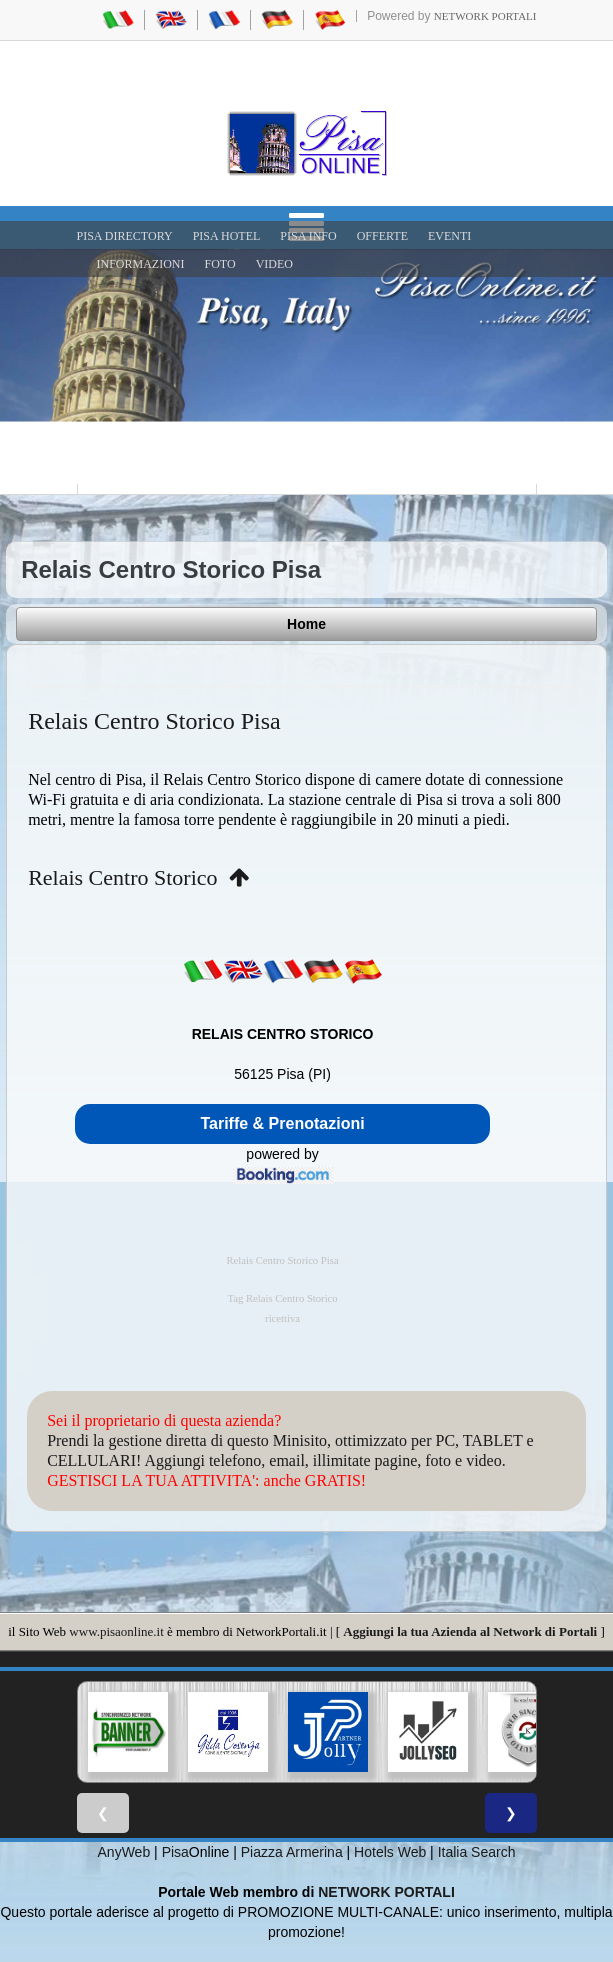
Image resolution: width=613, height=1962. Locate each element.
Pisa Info (308, 236)
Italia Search (477, 1852)
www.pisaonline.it (116, 1631)
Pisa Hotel (227, 236)
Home (306, 624)
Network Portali (485, 16)
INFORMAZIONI (141, 264)
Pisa (175, 1852)
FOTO (220, 264)
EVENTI (449, 236)
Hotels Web (390, 1852)
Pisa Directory (125, 236)
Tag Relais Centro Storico (282, 1298)
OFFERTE (382, 236)
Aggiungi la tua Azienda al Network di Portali (470, 1631)
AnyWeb (124, 1852)
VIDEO (274, 264)
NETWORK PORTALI (386, 1892)
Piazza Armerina (292, 1852)
